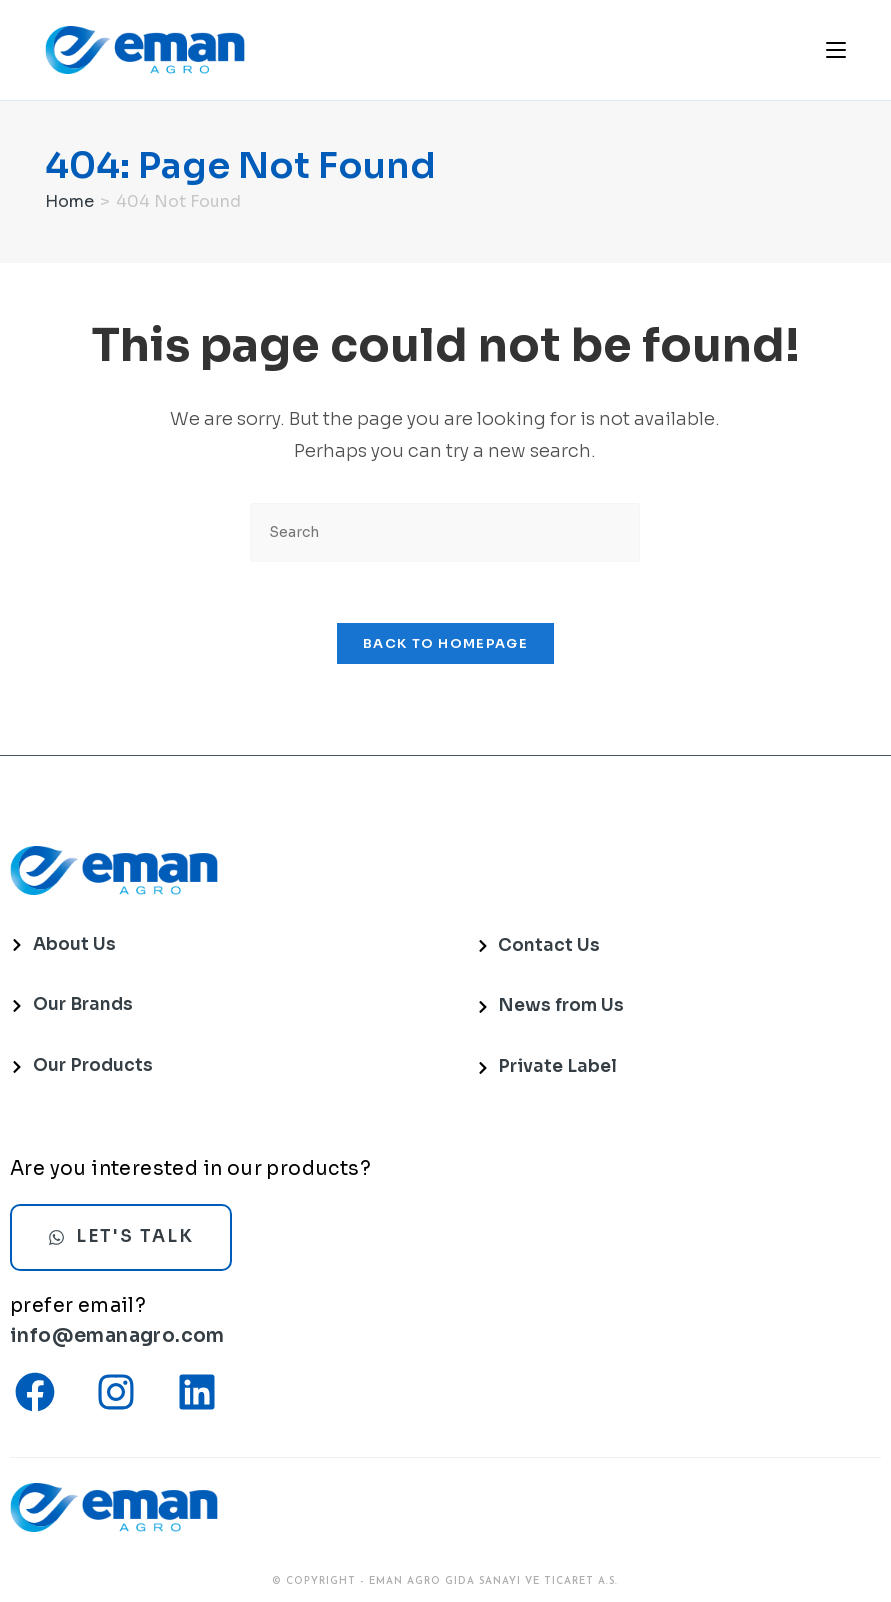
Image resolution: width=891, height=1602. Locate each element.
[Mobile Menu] (836, 49)
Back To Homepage (445, 643)
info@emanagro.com (117, 1336)
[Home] (69, 201)
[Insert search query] (445, 532)
